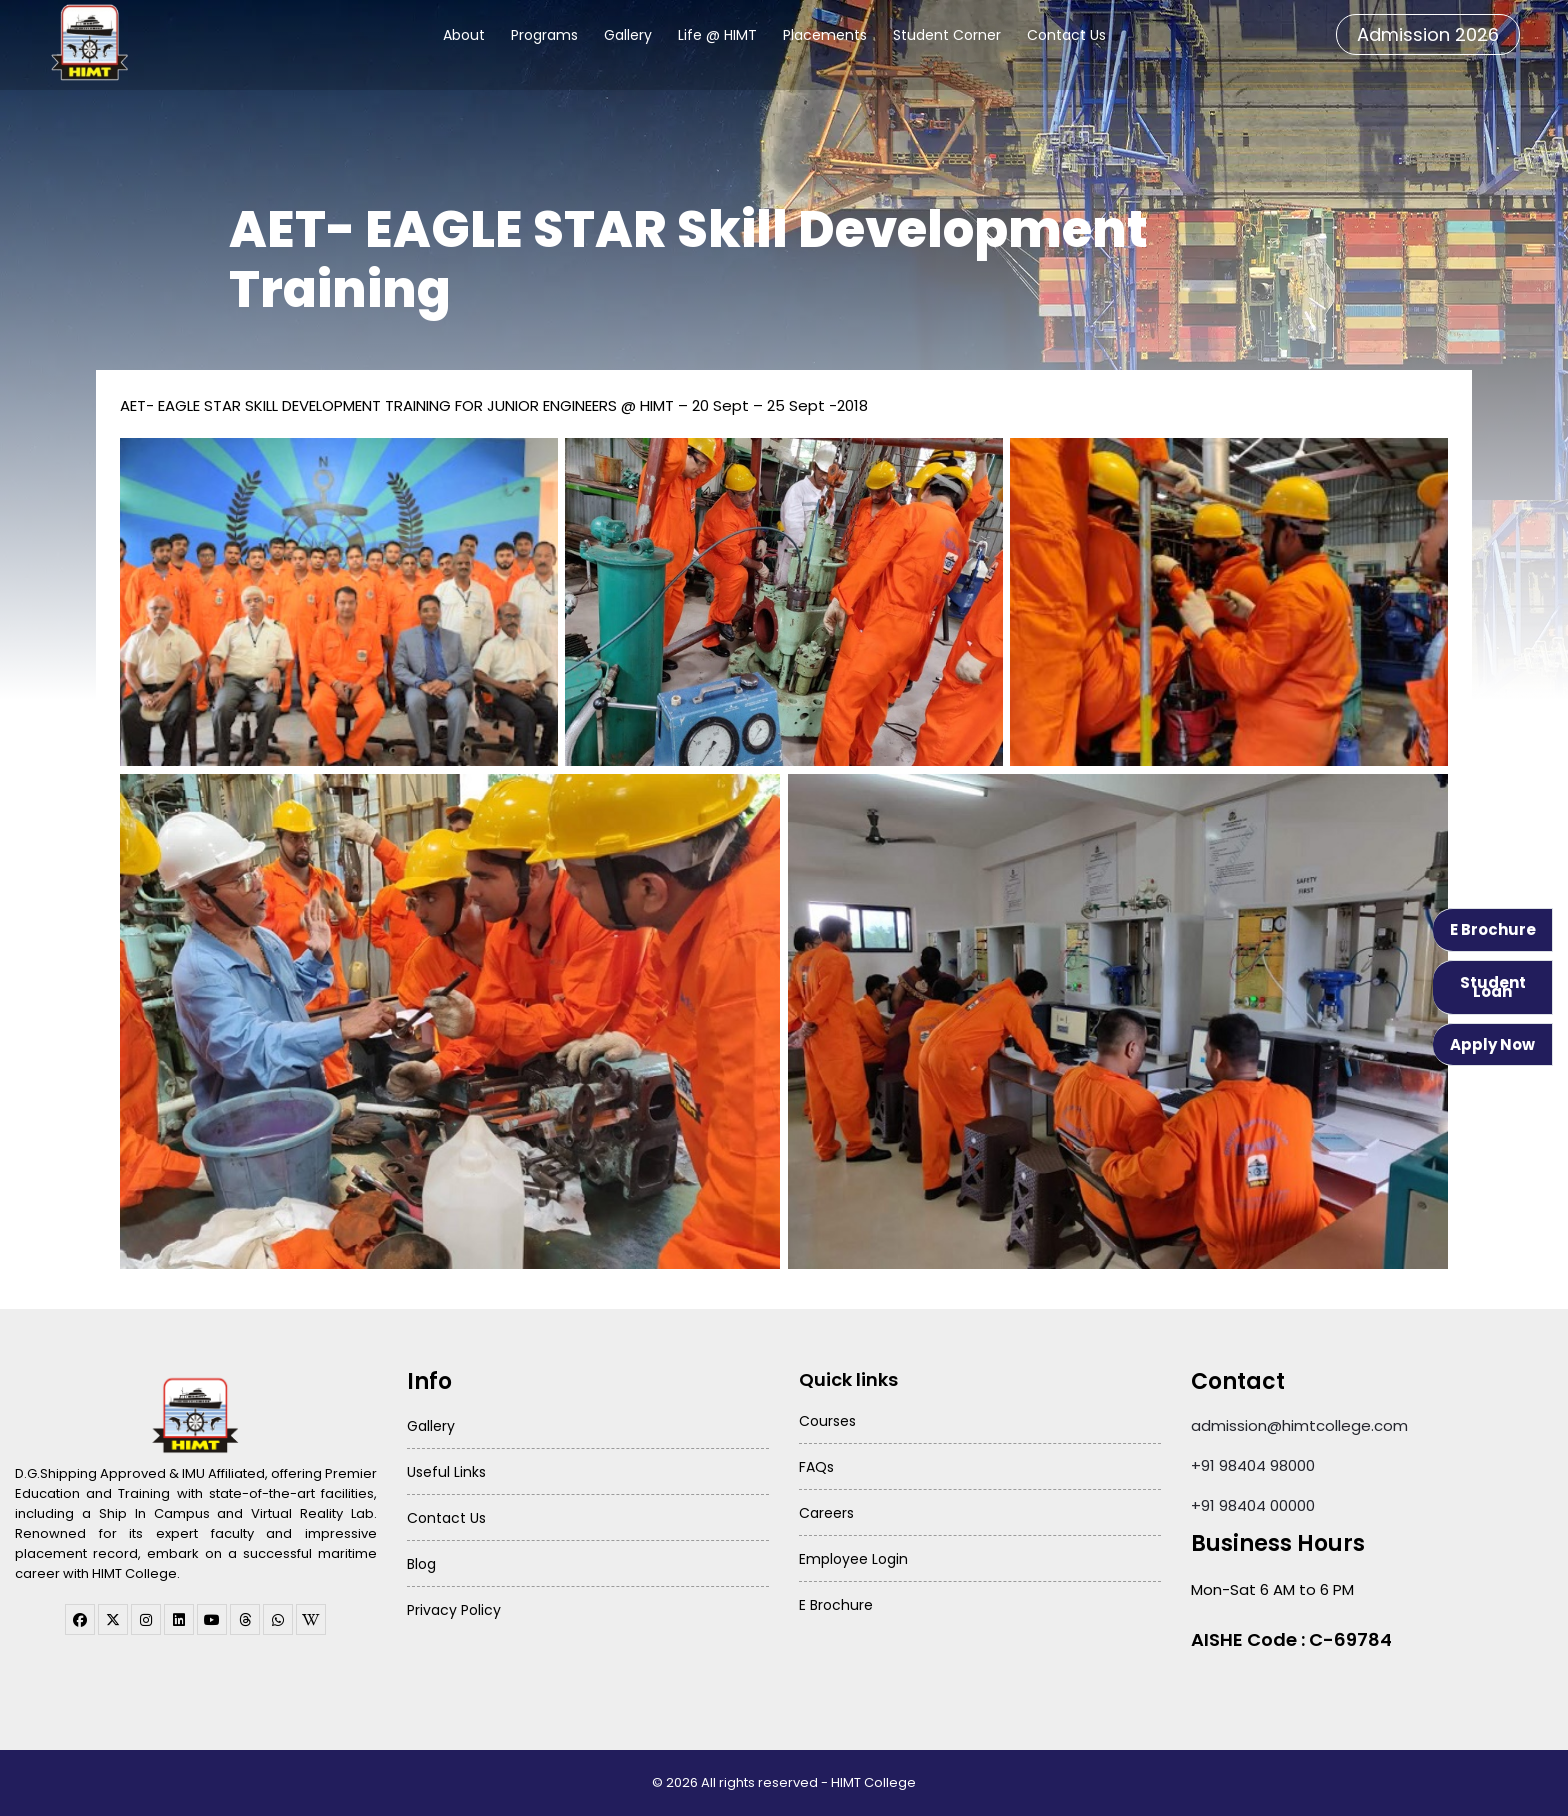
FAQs (816, 1467)
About (464, 35)
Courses (827, 1421)
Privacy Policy (454, 1610)
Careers (826, 1513)
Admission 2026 (1428, 34)
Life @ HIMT (717, 35)
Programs (544, 35)
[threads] (245, 1619)
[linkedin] (179, 1619)
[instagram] (146, 1619)
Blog (421, 1564)
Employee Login (853, 1559)
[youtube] (212, 1619)
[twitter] (113, 1619)
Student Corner (947, 35)
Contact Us (1066, 35)
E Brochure (1493, 929)
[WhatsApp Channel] (278, 1619)
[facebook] (80, 1619)
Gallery (628, 35)
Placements (825, 35)
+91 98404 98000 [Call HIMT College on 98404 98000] (1253, 1465)
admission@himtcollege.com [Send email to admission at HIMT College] (1299, 1425)
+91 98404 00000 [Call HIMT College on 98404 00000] (1253, 1505)
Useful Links (446, 1472)
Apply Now (1492, 1044)
